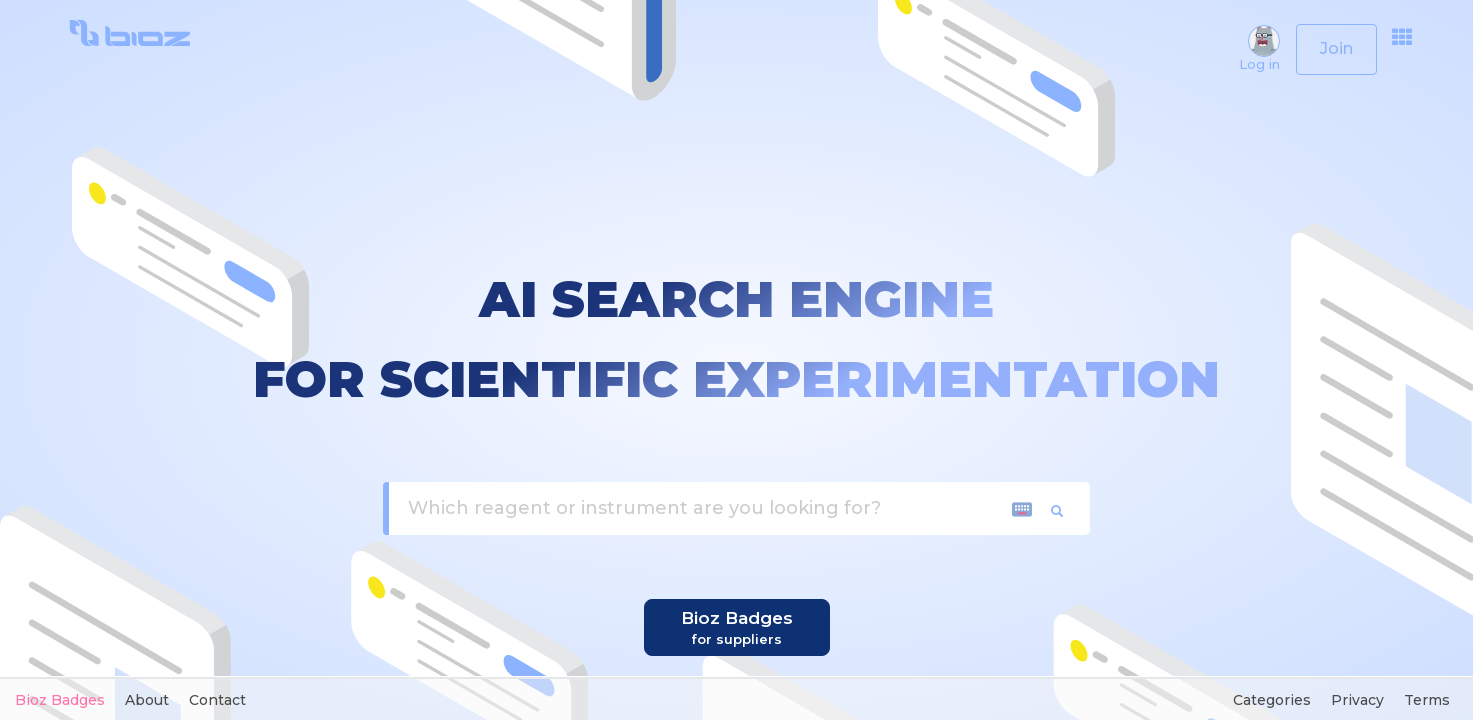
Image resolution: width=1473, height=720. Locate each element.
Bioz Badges (60, 700)
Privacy (1357, 700)
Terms (1427, 700)
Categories (1272, 700)
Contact (217, 700)
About (147, 700)
